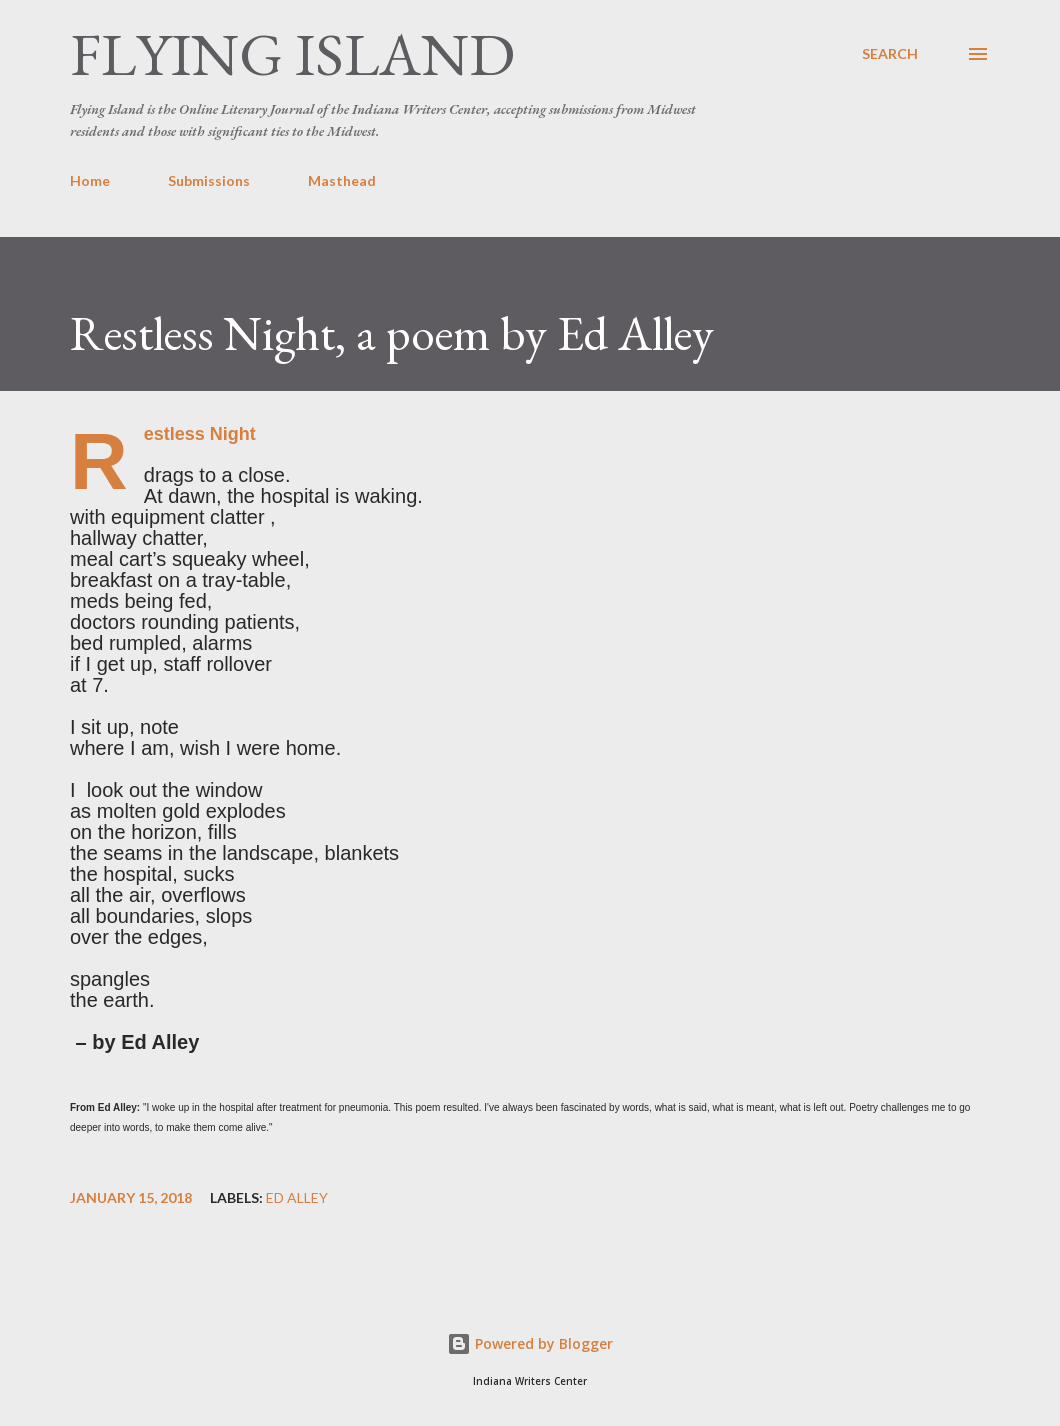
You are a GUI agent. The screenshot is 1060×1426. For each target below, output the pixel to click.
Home (90, 180)
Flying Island (292, 54)
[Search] (890, 54)
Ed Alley (297, 1198)
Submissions (209, 180)
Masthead (342, 180)
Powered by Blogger (530, 1343)
